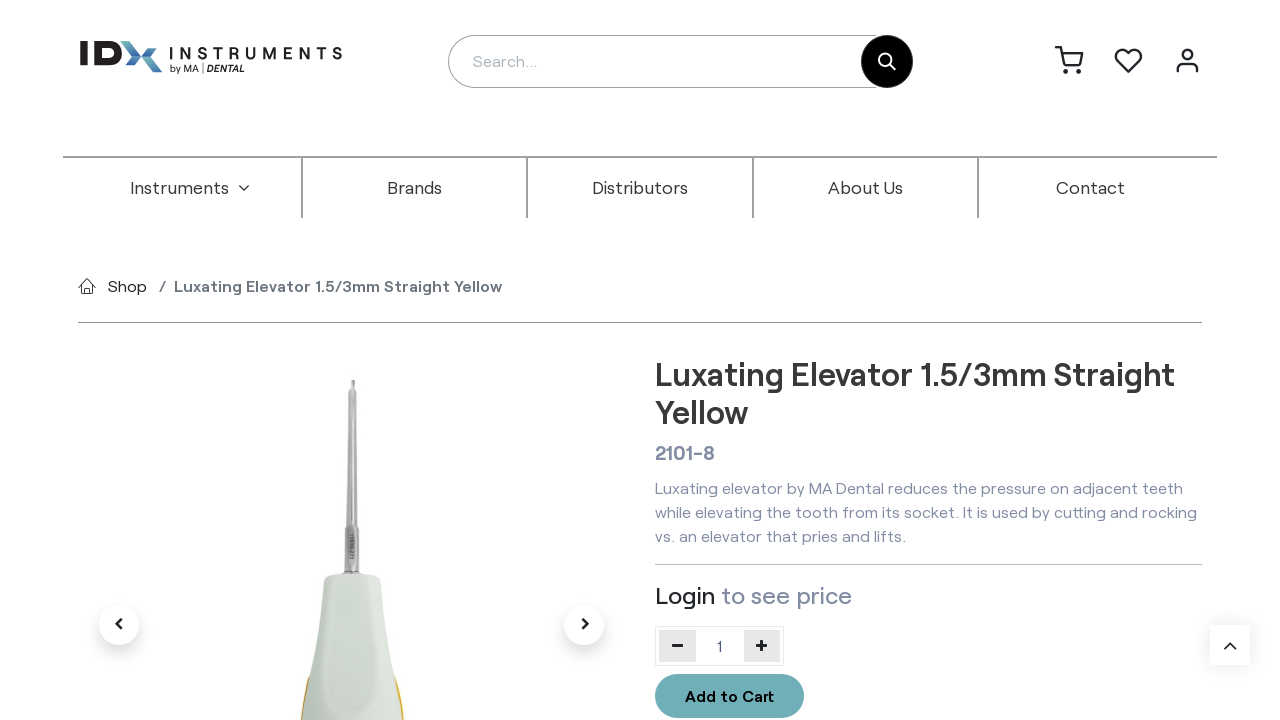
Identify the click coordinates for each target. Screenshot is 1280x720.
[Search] (887, 61)
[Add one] (762, 646)
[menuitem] (190, 188)
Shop (127, 285)
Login (685, 594)
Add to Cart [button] (729, 695)
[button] (119, 625)
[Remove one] (677, 646)
